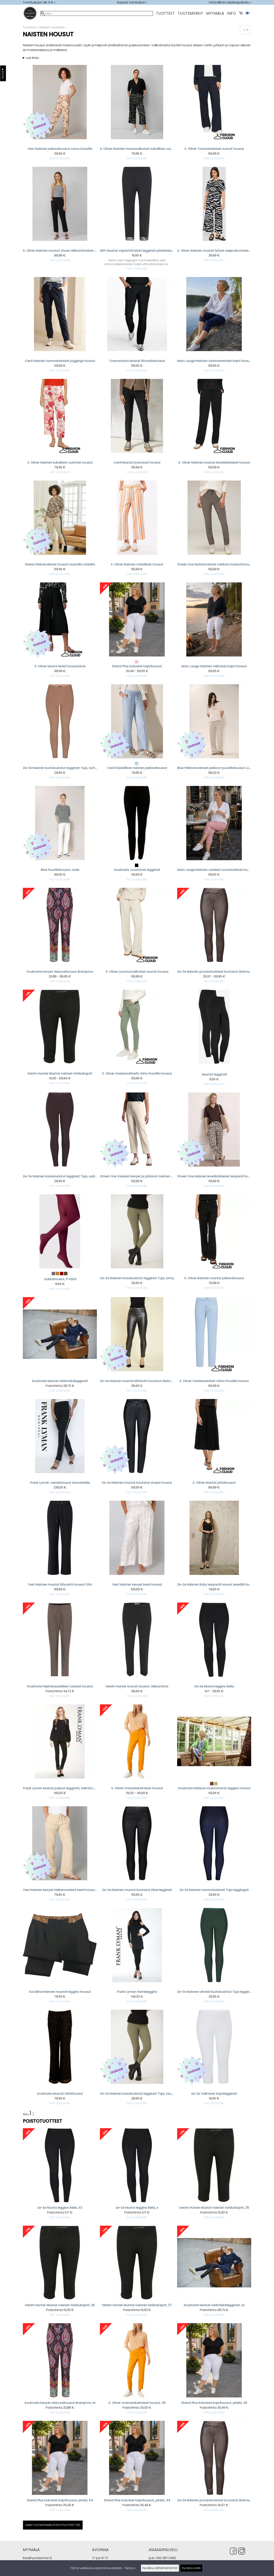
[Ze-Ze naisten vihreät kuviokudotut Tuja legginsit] (214, 1957)
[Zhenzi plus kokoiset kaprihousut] (137, 631)
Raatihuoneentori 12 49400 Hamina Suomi (37, 2558)
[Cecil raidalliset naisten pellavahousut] (137, 733)
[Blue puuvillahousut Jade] (60, 835)
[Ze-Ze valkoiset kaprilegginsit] (214, 2059)
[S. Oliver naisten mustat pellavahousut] (214, 1244)
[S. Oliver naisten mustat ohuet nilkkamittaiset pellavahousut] (60, 220)
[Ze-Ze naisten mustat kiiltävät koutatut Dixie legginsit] (137, 1346)
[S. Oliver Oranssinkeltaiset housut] (137, 1753)
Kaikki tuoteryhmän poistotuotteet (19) (52, 2525)
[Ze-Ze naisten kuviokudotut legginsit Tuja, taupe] (137, 2059)
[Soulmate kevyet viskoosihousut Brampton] (60, 937)
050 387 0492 (166, 2558)
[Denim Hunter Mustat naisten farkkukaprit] (60, 1039)
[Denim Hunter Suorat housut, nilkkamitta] (137, 1652)
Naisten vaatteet (52, 27)
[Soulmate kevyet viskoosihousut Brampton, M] (60, 2370)
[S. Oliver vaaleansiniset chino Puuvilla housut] (214, 1346)
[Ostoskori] (241, 13)
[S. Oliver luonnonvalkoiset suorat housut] (137, 937)
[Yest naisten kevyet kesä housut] (137, 1550)
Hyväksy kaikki (191, 2568)
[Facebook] (233, 2552)
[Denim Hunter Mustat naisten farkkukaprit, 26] (60, 2273)
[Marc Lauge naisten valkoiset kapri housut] (214, 631)
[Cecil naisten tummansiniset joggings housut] (60, 326)
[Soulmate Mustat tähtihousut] (60, 2059)
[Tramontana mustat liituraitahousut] (137, 326)
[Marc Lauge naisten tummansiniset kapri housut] (214, 326)
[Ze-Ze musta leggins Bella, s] (137, 2175)
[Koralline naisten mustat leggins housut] (60, 1957)
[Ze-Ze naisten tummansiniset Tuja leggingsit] (214, 1855)
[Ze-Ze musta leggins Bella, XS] (60, 2175)
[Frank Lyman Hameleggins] (137, 1957)
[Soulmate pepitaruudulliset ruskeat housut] (60, 1652)
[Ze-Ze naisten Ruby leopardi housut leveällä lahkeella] (214, 1550)
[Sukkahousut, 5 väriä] (60, 1244)
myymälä (215, 13)
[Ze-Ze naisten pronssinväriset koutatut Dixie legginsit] (214, 937)
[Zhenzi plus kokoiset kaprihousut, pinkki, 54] (60, 2468)
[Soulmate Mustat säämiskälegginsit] (60, 1346)
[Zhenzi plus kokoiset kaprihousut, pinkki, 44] (137, 2468)
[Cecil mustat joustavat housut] (137, 428)
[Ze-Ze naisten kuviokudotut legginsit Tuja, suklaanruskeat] (60, 1141)
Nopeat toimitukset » (132, 2)
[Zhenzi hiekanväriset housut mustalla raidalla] (60, 530)
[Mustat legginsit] (214, 1039)
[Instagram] (241, 2552)
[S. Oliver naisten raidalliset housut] (137, 530)
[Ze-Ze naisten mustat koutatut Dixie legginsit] (137, 1855)
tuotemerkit (190, 13)
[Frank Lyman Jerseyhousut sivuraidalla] (60, 1448)
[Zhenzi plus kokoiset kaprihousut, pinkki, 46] (214, 2370)
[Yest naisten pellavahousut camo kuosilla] (60, 114)
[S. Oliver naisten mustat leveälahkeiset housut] (214, 428)
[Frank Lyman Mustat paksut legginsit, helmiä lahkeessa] (60, 1753)
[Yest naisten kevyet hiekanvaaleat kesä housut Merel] (60, 1855)
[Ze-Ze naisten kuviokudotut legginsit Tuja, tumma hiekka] (60, 733)
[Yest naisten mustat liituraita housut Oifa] (60, 1550)
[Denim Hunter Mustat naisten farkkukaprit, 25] (214, 2175)
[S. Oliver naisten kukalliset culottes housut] (60, 428)
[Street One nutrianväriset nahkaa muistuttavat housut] (214, 530)
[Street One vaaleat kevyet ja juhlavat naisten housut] (137, 1141)
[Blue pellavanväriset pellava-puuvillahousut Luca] (214, 733)
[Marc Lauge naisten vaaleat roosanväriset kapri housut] (214, 835)
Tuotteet (165, 13)
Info (231, 13)
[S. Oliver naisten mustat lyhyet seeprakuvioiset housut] (214, 220)
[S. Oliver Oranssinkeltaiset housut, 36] (137, 2370)
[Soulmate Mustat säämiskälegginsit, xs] (214, 2273)
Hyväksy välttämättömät (160, 2568)
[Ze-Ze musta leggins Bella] (214, 1652)
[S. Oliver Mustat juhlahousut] (214, 1448)
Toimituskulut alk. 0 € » (39, 2)
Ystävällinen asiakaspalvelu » (230, 2)
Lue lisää (32, 58)
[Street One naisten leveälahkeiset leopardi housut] (214, 1141)
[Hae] (96, 13)
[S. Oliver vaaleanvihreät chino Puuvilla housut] (137, 1039)
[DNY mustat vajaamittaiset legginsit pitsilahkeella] (137, 220)
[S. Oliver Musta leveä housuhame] (60, 631)
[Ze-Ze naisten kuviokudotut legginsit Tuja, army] (137, 1244)
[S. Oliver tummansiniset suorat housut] (214, 114)
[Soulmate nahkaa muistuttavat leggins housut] (214, 1753)
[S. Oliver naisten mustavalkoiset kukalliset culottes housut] (137, 114)
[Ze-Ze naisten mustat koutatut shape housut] (137, 1448)
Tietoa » (130, 2568)
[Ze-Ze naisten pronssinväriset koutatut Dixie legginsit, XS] (214, 2468)
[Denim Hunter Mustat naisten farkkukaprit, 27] (137, 2273)
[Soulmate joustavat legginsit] (137, 835)
